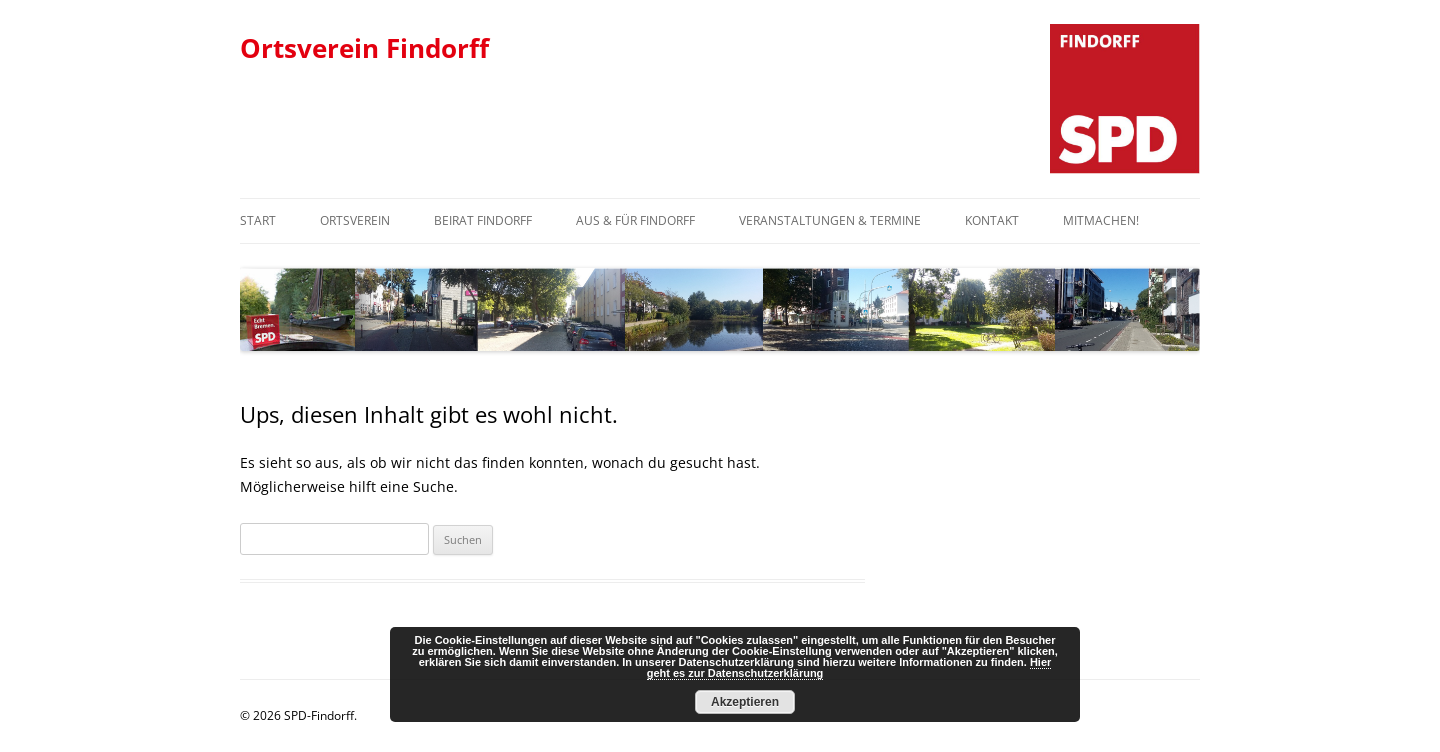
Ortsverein (355, 220)
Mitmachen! (1101, 220)
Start (258, 220)
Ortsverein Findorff (364, 48)
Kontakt (992, 220)
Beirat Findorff (483, 220)
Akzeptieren (745, 702)
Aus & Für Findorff (635, 220)
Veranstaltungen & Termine (830, 220)
